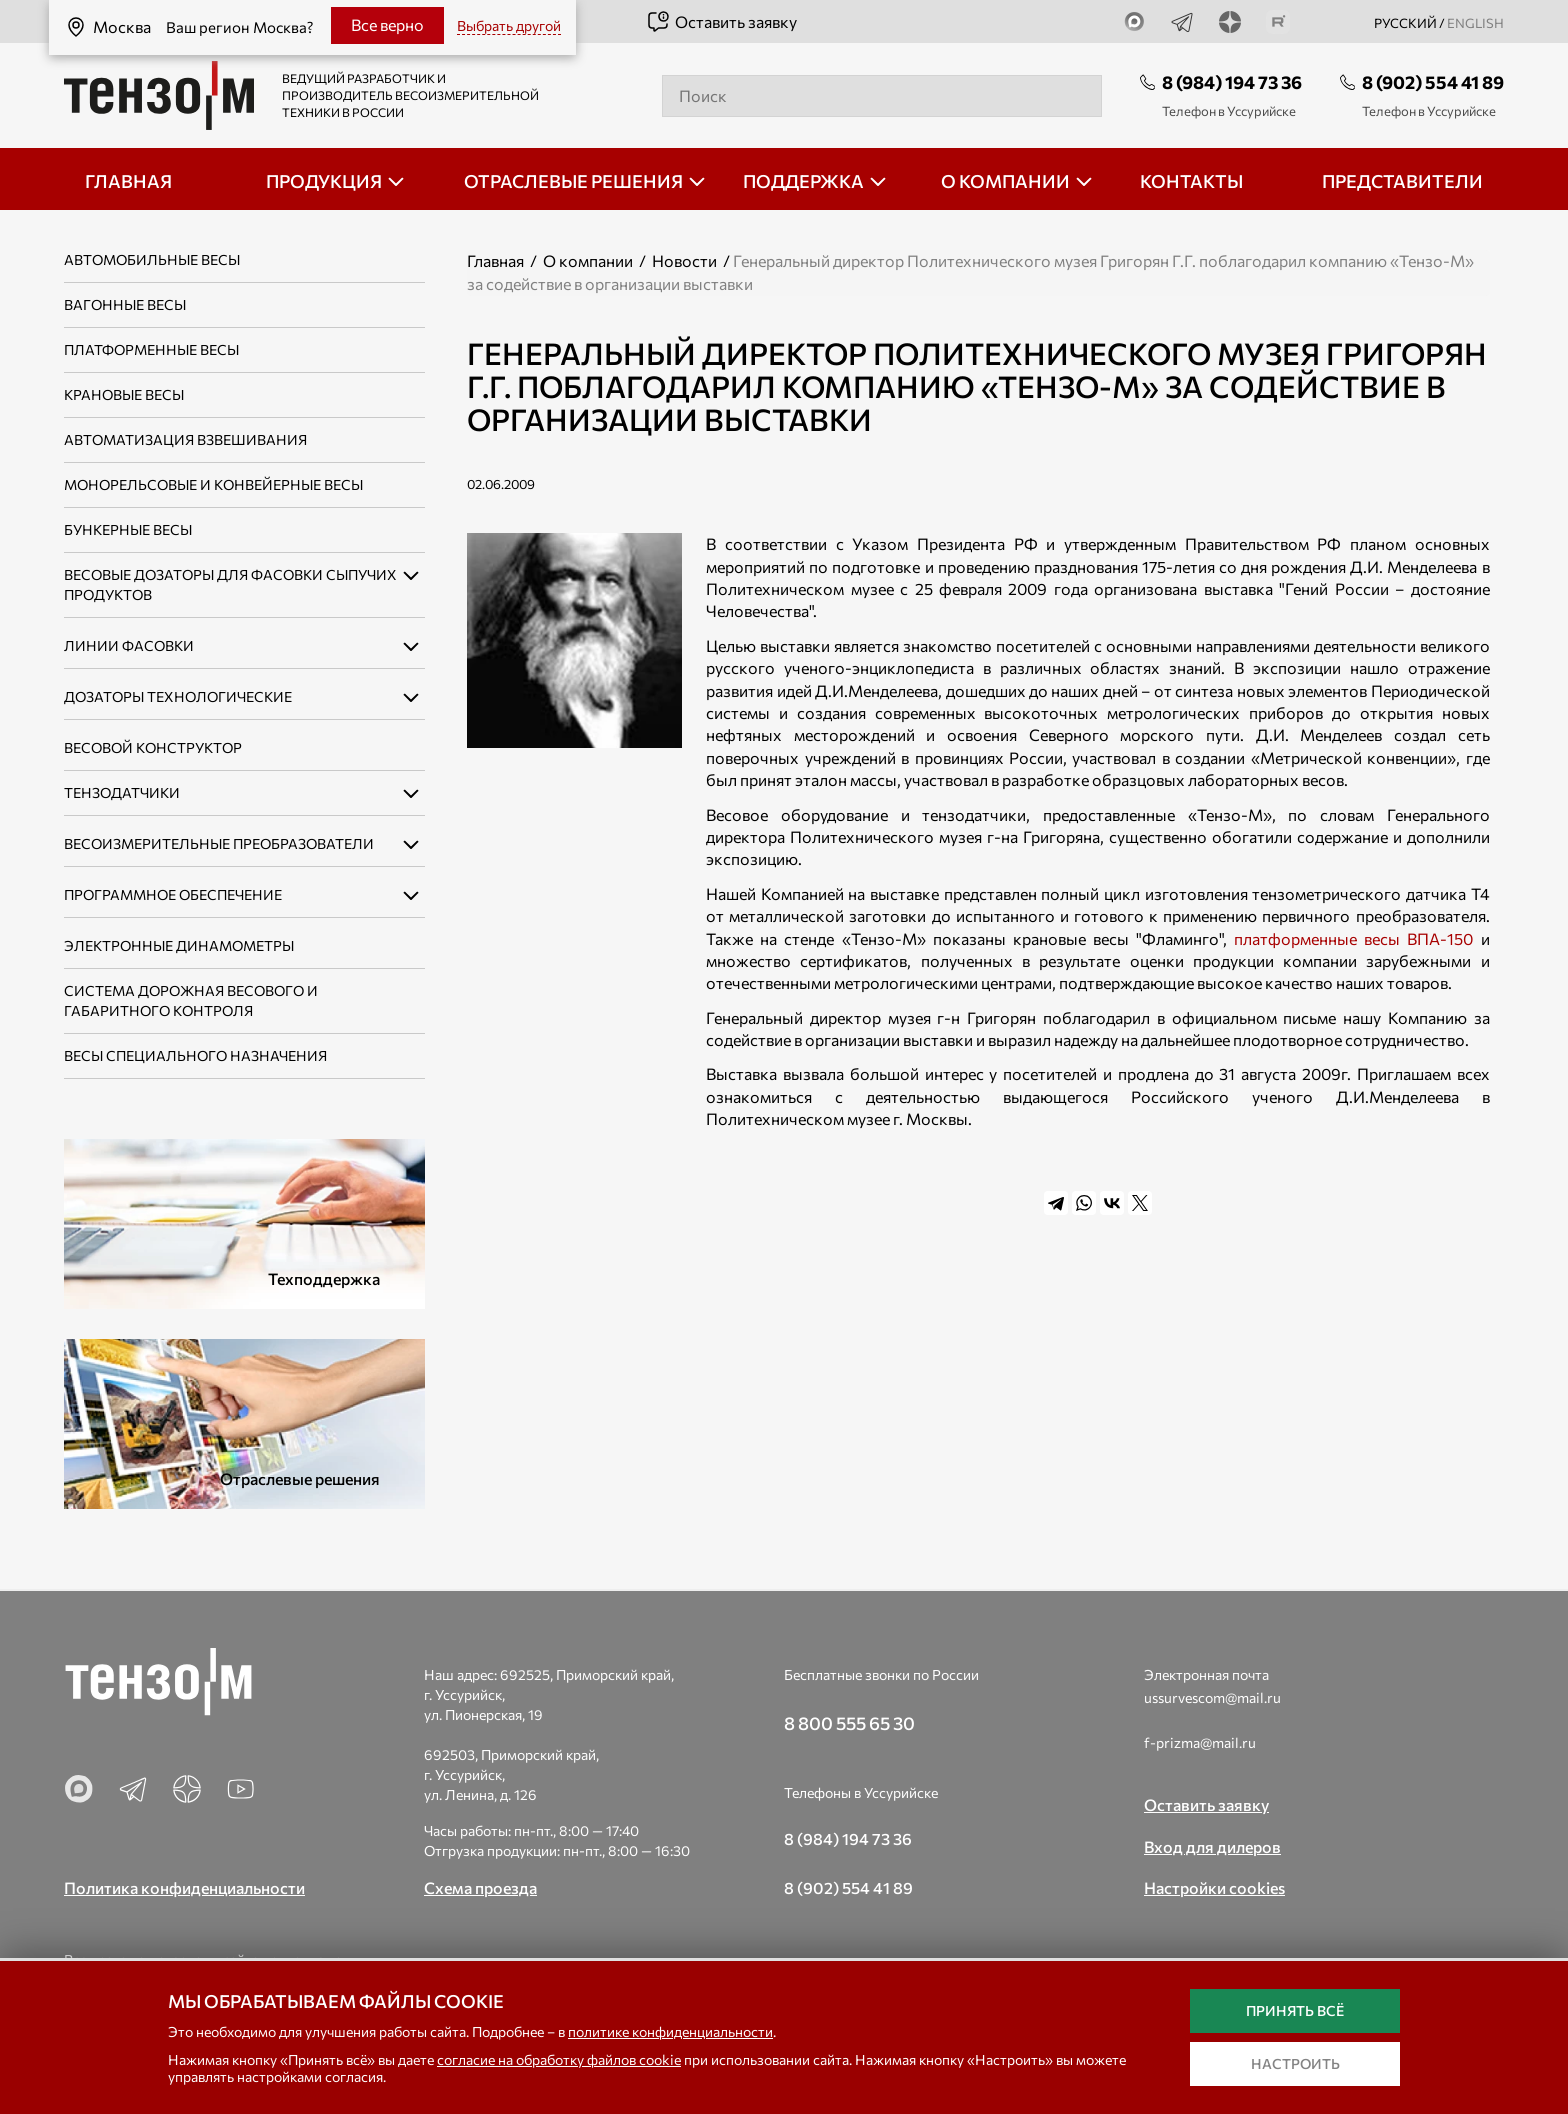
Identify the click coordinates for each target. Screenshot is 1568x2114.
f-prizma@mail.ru (1200, 1742)
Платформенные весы (151, 349)
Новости (684, 260)
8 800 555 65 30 (849, 1723)
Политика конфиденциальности (184, 1887)
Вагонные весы (125, 304)
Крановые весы (124, 394)
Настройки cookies (1214, 1887)
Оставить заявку (721, 22)
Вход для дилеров (1212, 1846)
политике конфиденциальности (670, 2031)
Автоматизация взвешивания (185, 439)
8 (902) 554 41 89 (1433, 82)
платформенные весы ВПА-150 (1353, 938)
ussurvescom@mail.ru (1212, 1697)
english (1475, 23)
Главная (495, 260)
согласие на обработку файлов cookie (559, 2059)
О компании (588, 260)
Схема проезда (480, 1887)
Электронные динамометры (179, 945)
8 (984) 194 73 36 (1232, 82)
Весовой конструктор (153, 747)
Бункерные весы (128, 529)
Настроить (1295, 2063)
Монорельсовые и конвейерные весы (213, 484)
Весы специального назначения (195, 1055)
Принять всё (1295, 2010)
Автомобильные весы (152, 259)
